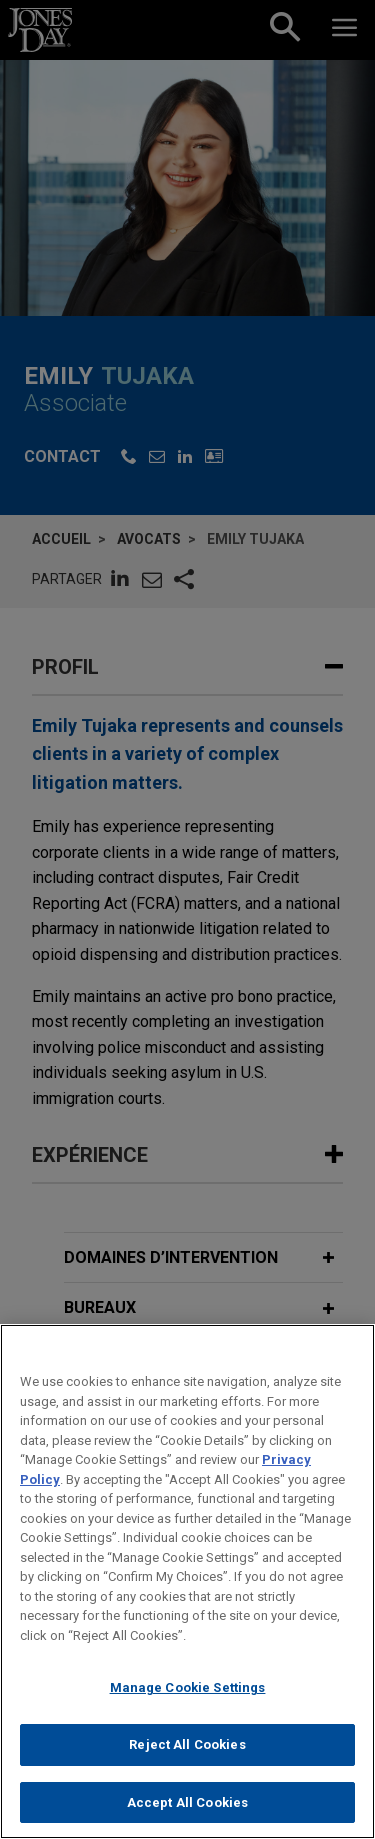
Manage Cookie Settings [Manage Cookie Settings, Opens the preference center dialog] (188, 1700)
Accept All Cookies (187, 1814)
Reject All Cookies (187, 1757)
